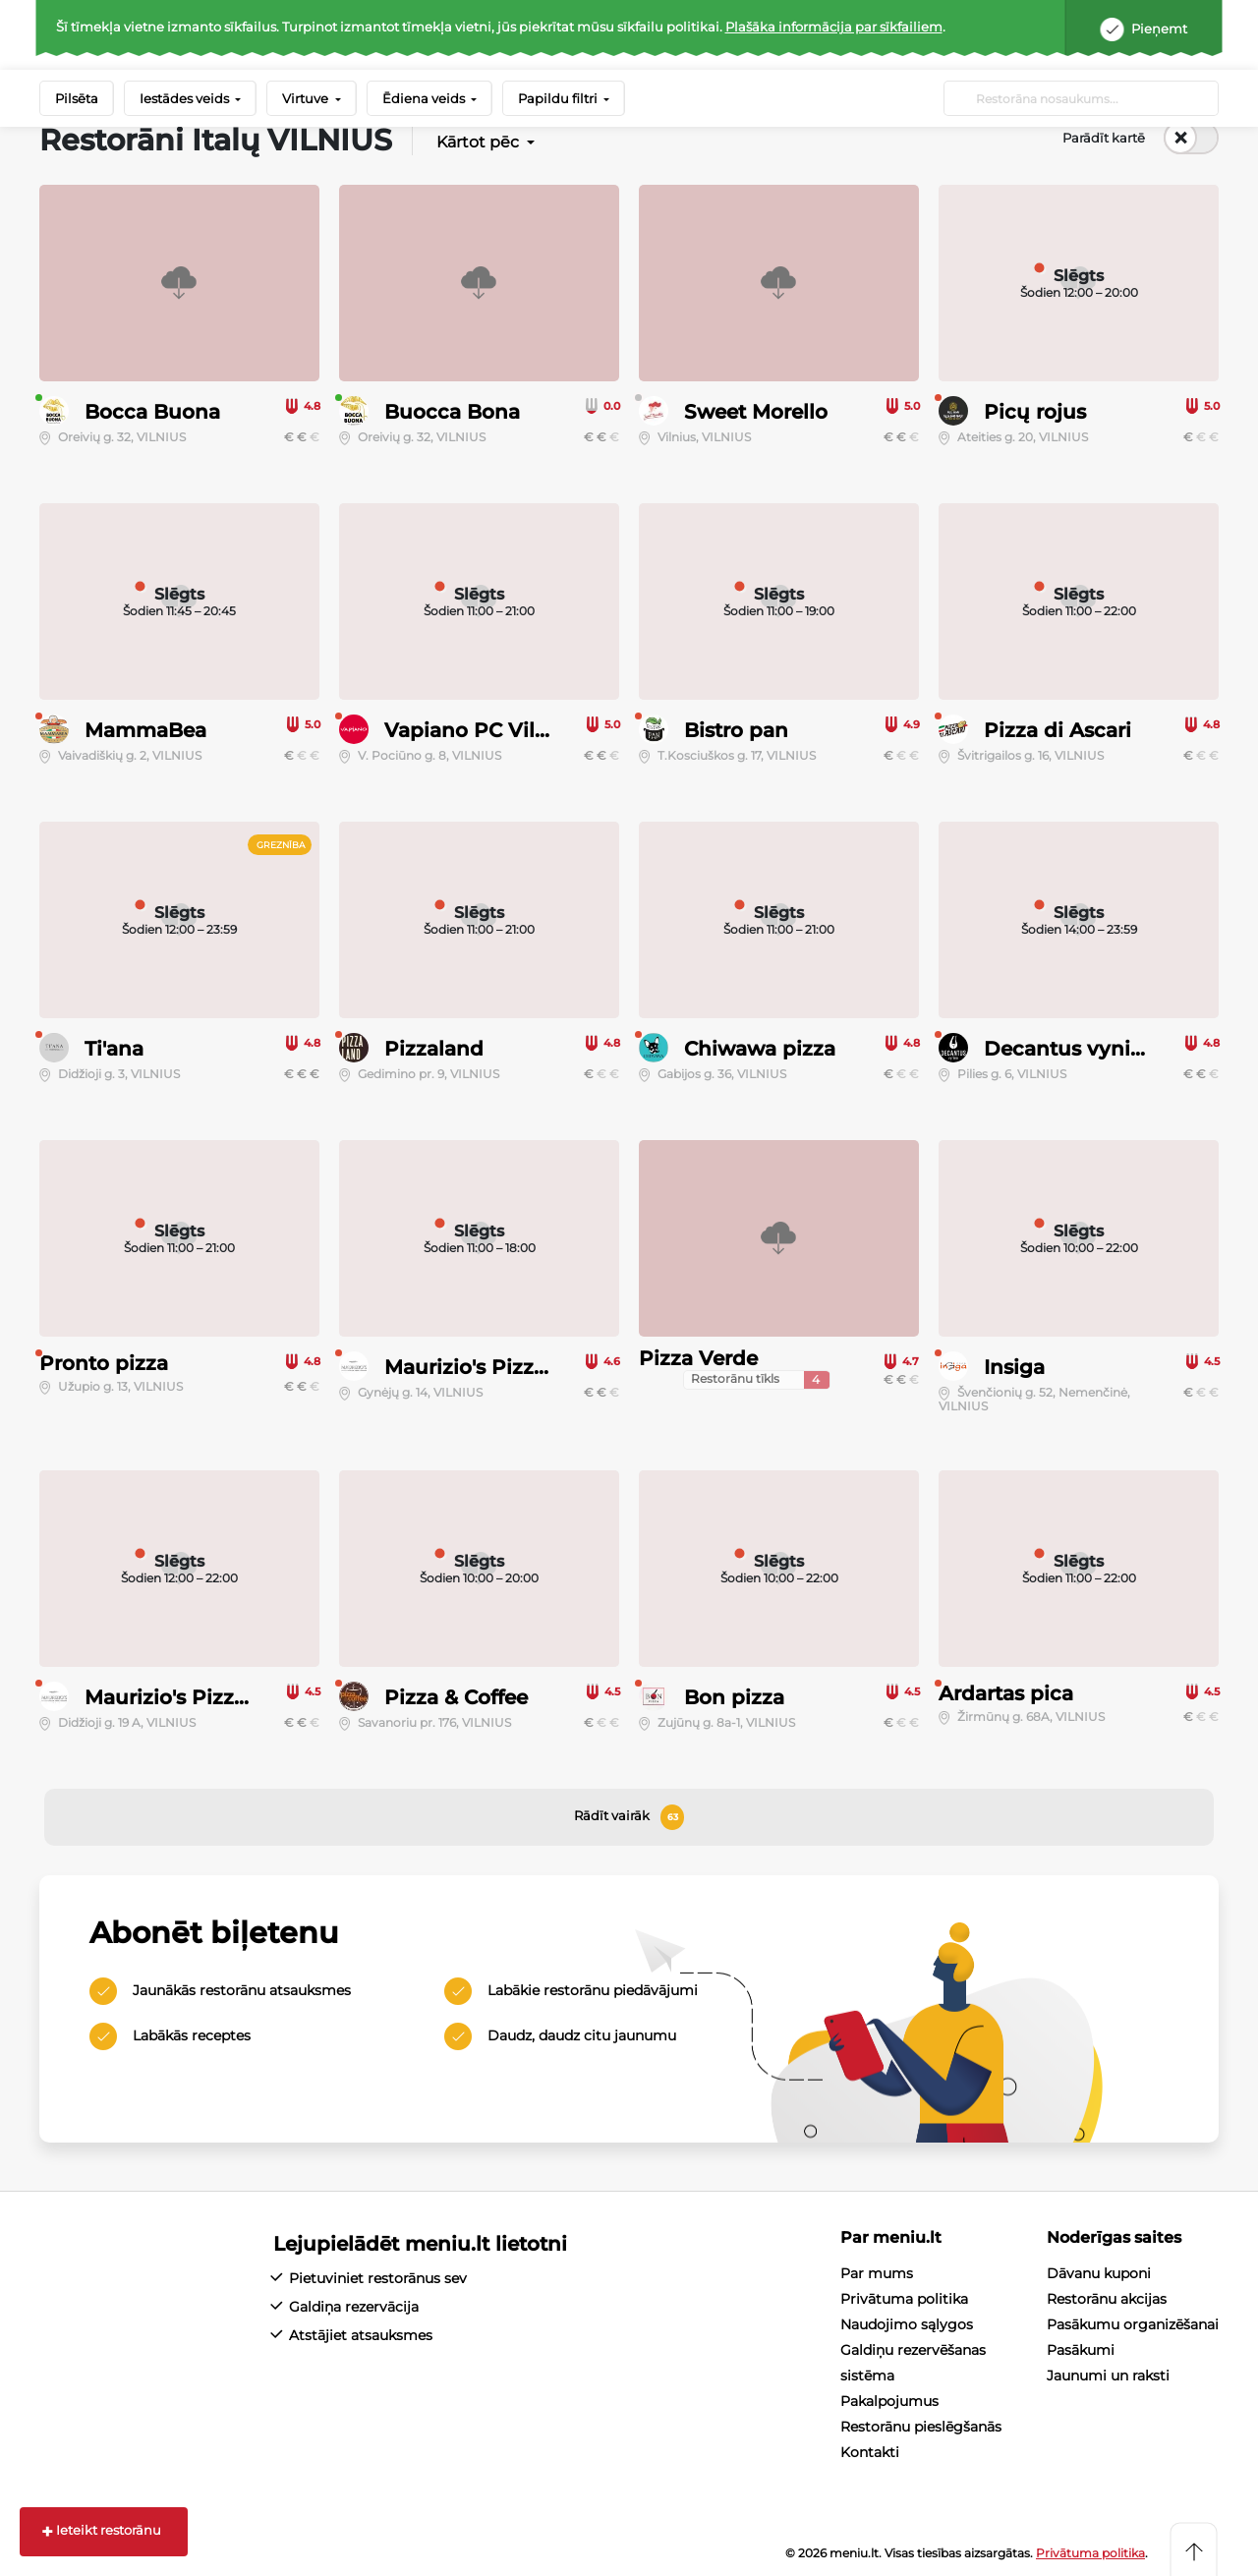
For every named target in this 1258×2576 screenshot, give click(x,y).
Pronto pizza (103, 1363)
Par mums (876, 2273)
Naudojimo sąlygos (906, 2324)
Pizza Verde (698, 1358)
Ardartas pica (1006, 1693)
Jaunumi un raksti (1108, 2375)
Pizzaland (434, 1048)
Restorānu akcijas (1107, 2299)
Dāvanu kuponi (1099, 2273)
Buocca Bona (452, 412)
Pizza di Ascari (1057, 730)
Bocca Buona (152, 412)
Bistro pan (736, 730)
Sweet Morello (756, 412)
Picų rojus (1035, 412)
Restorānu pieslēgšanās (920, 2426)
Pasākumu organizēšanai (1133, 2324)
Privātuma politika (904, 2299)
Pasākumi (1081, 2350)
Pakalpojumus (889, 2401)
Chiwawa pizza (759, 1048)
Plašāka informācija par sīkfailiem (834, 26)
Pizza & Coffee (456, 1697)
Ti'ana (114, 1048)
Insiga (1014, 1367)
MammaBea (145, 730)
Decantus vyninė (1070, 1048)
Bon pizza (734, 1697)
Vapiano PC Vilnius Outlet (516, 730)
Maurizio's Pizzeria (477, 1367)
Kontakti (869, 2452)
